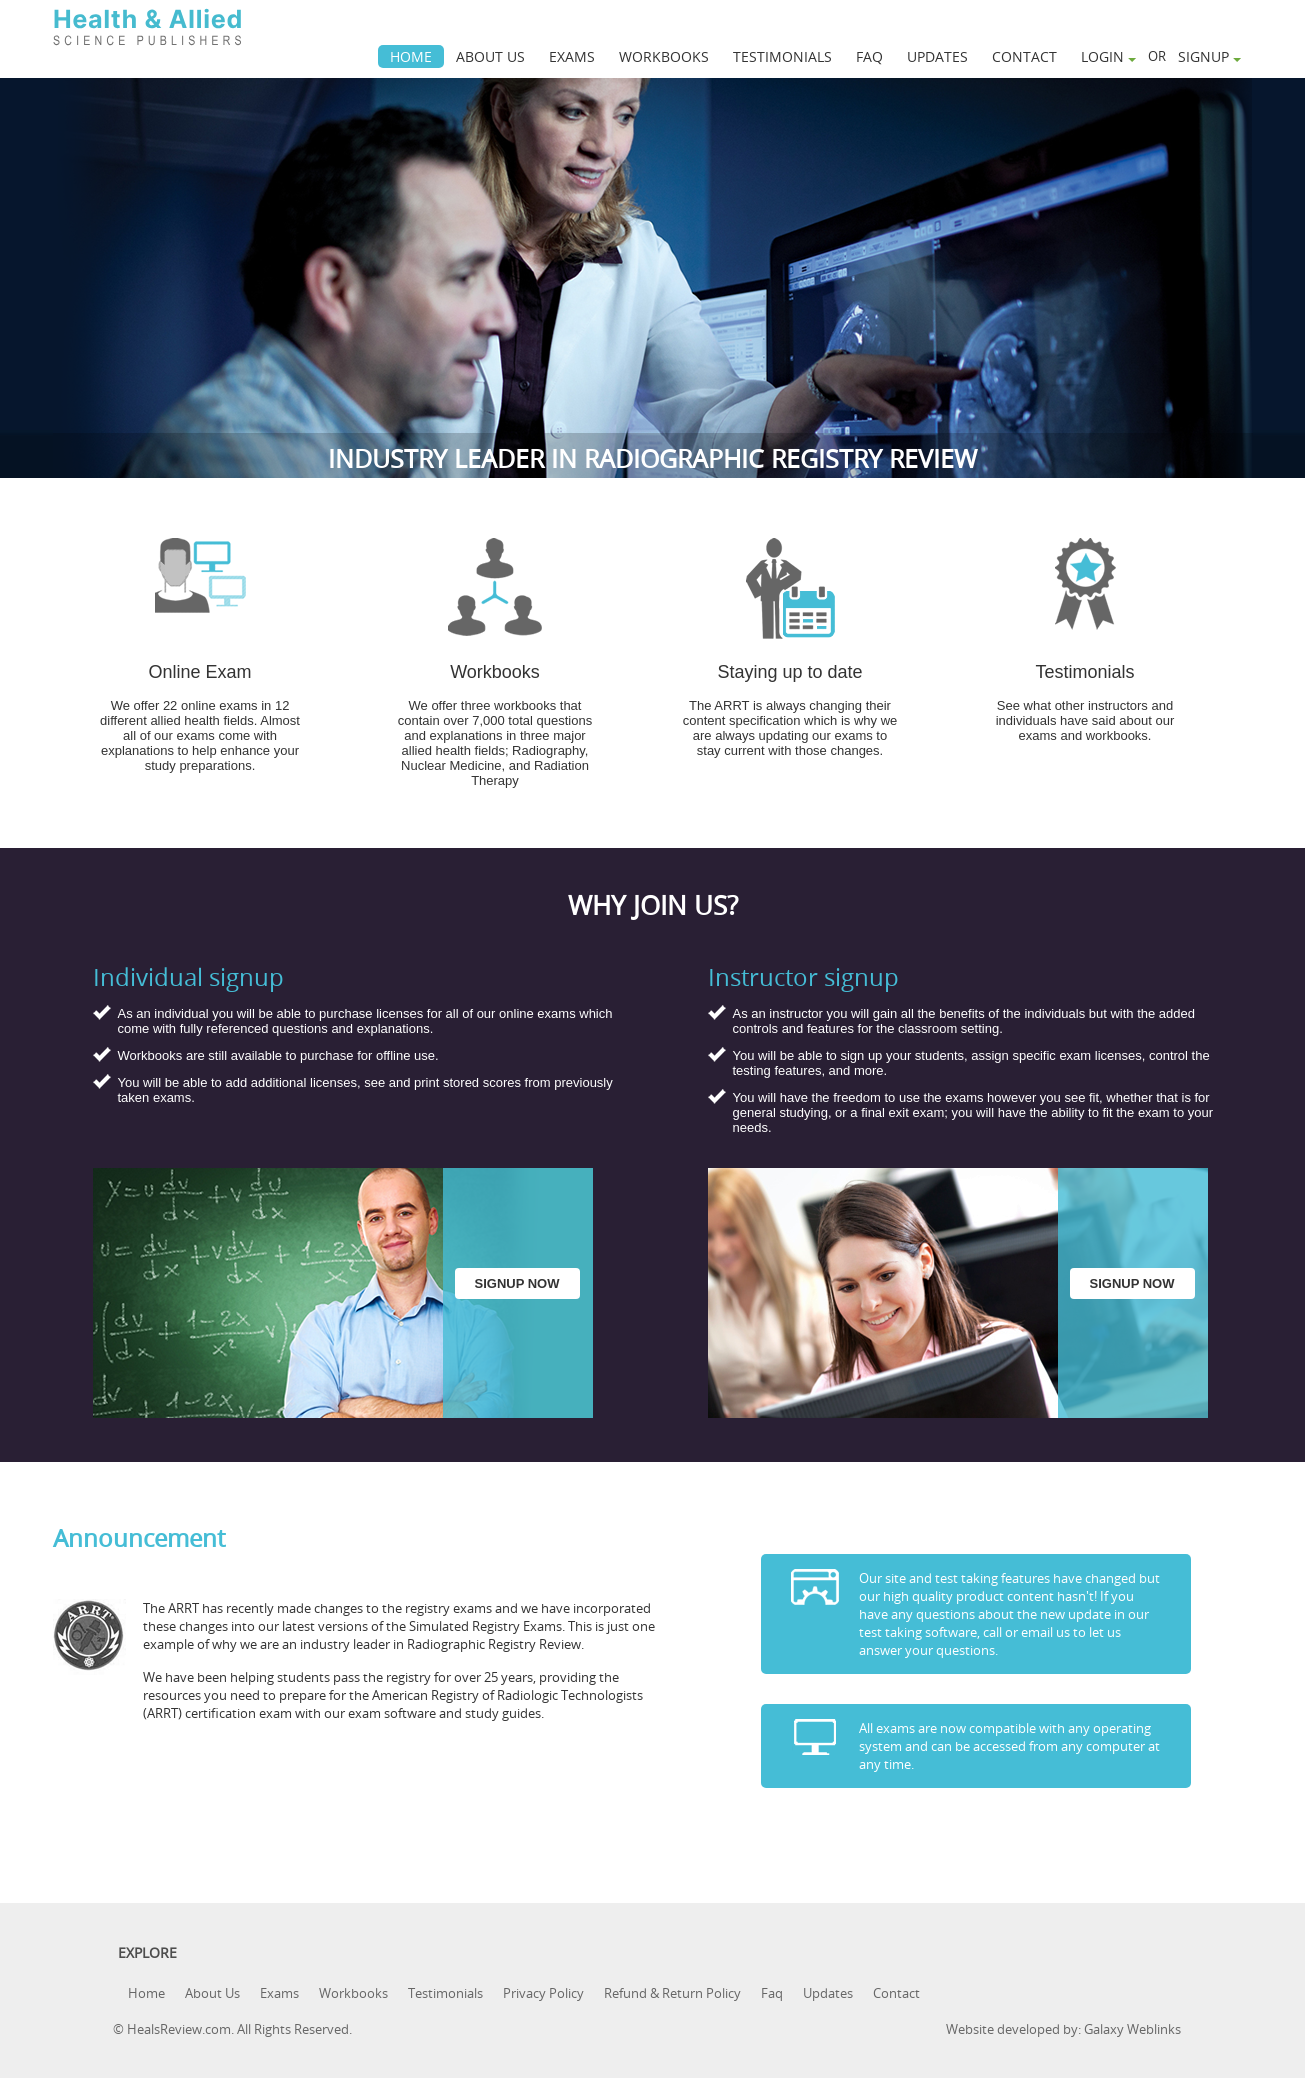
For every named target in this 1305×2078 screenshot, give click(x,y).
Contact (896, 1993)
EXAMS (572, 56)
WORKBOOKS (664, 56)
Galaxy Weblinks (1132, 2029)
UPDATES (937, 56)
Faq (772, 1993)
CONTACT (1024, 56)
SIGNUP (1209, 56)
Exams (279, 1993)
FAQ (869, 56)
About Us (212, 1993)
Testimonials (445, 1993)
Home (146, 1993)
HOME (411, 56)
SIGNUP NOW (517, 1283)
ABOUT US (490, 56)
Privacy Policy (543, 1993)
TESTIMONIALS (782, 56)
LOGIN (1108, 56)
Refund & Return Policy (672, 1993)
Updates (828, 1993)
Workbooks (353, 1993)
